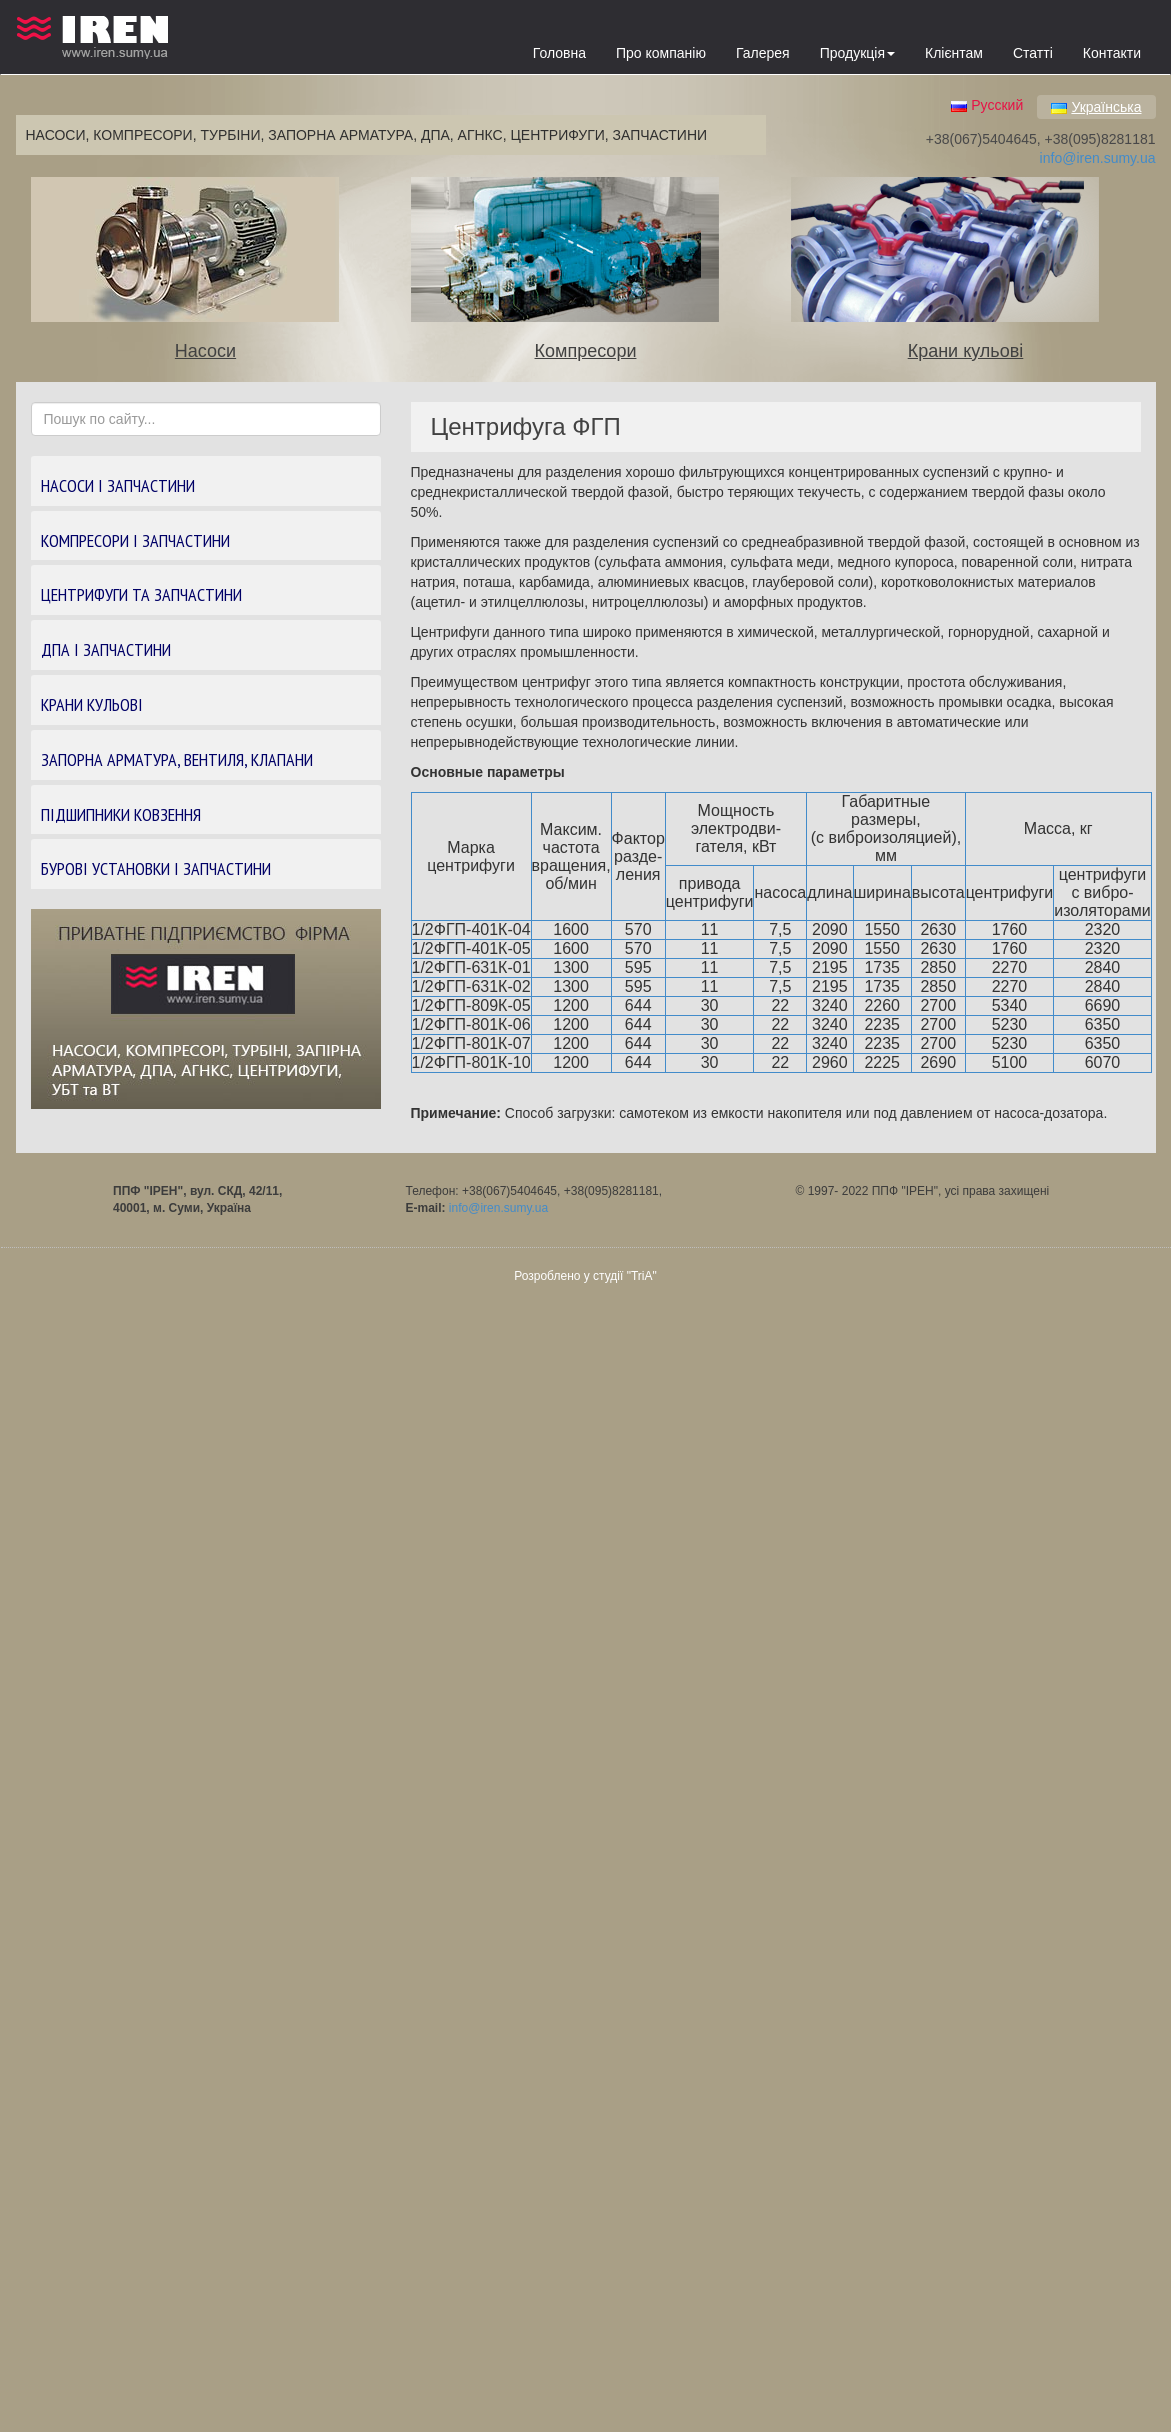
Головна (559, 53)
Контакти (1112, 53)
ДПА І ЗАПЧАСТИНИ (106, 649)
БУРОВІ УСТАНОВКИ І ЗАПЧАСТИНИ (156, 868)
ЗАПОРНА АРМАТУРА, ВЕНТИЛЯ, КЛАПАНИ (177, 759)
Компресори (586, 351)
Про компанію (661, 53)
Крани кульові (966, 351)
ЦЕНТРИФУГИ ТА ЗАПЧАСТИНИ (141, 594)
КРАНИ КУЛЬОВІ (92, 704)
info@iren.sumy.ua (1098, 158)
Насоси (205, 351)
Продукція (857, 53)
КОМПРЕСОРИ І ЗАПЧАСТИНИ (135, 540)
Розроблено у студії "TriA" (585, 1276)
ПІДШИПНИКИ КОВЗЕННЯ (121, 814)
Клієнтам (954, 53)
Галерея (763, 53)
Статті (1033, 53)
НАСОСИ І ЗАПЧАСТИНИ (118, 485)
